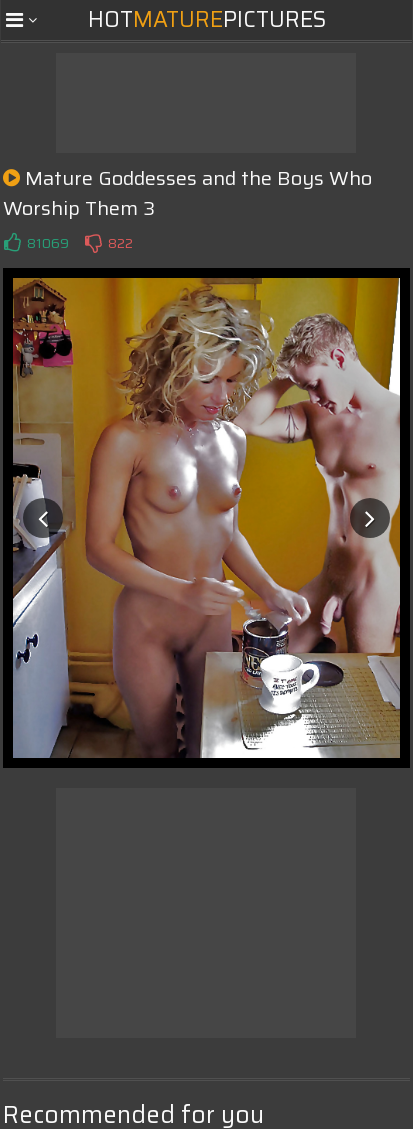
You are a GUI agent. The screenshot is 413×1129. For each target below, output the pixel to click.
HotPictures (207, 19)
